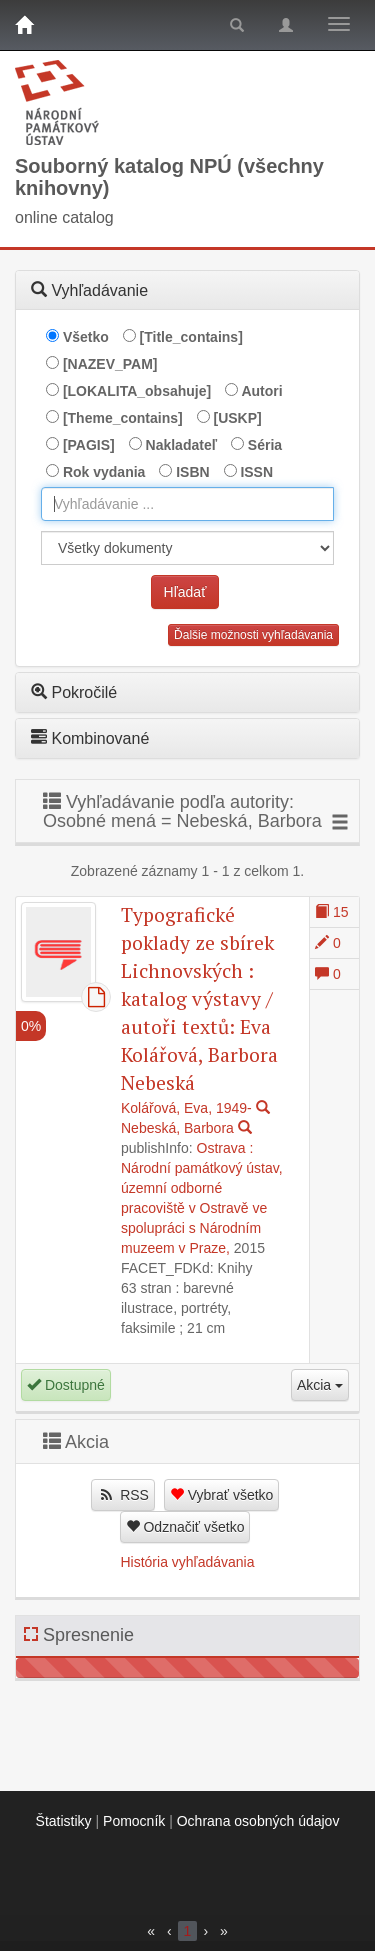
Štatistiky (64, 1821)
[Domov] (24, 25)
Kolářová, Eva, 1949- (186, 1108)
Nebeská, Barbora (177, 1128)
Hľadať (185, 592)
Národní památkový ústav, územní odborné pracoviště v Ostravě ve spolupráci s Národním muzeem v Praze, (202, 1208)
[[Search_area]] (187, 548)
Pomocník (134, 1821)
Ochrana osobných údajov (258, 1821)
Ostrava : (225, 1148)
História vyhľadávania (187, 1562)
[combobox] (187, 504)
